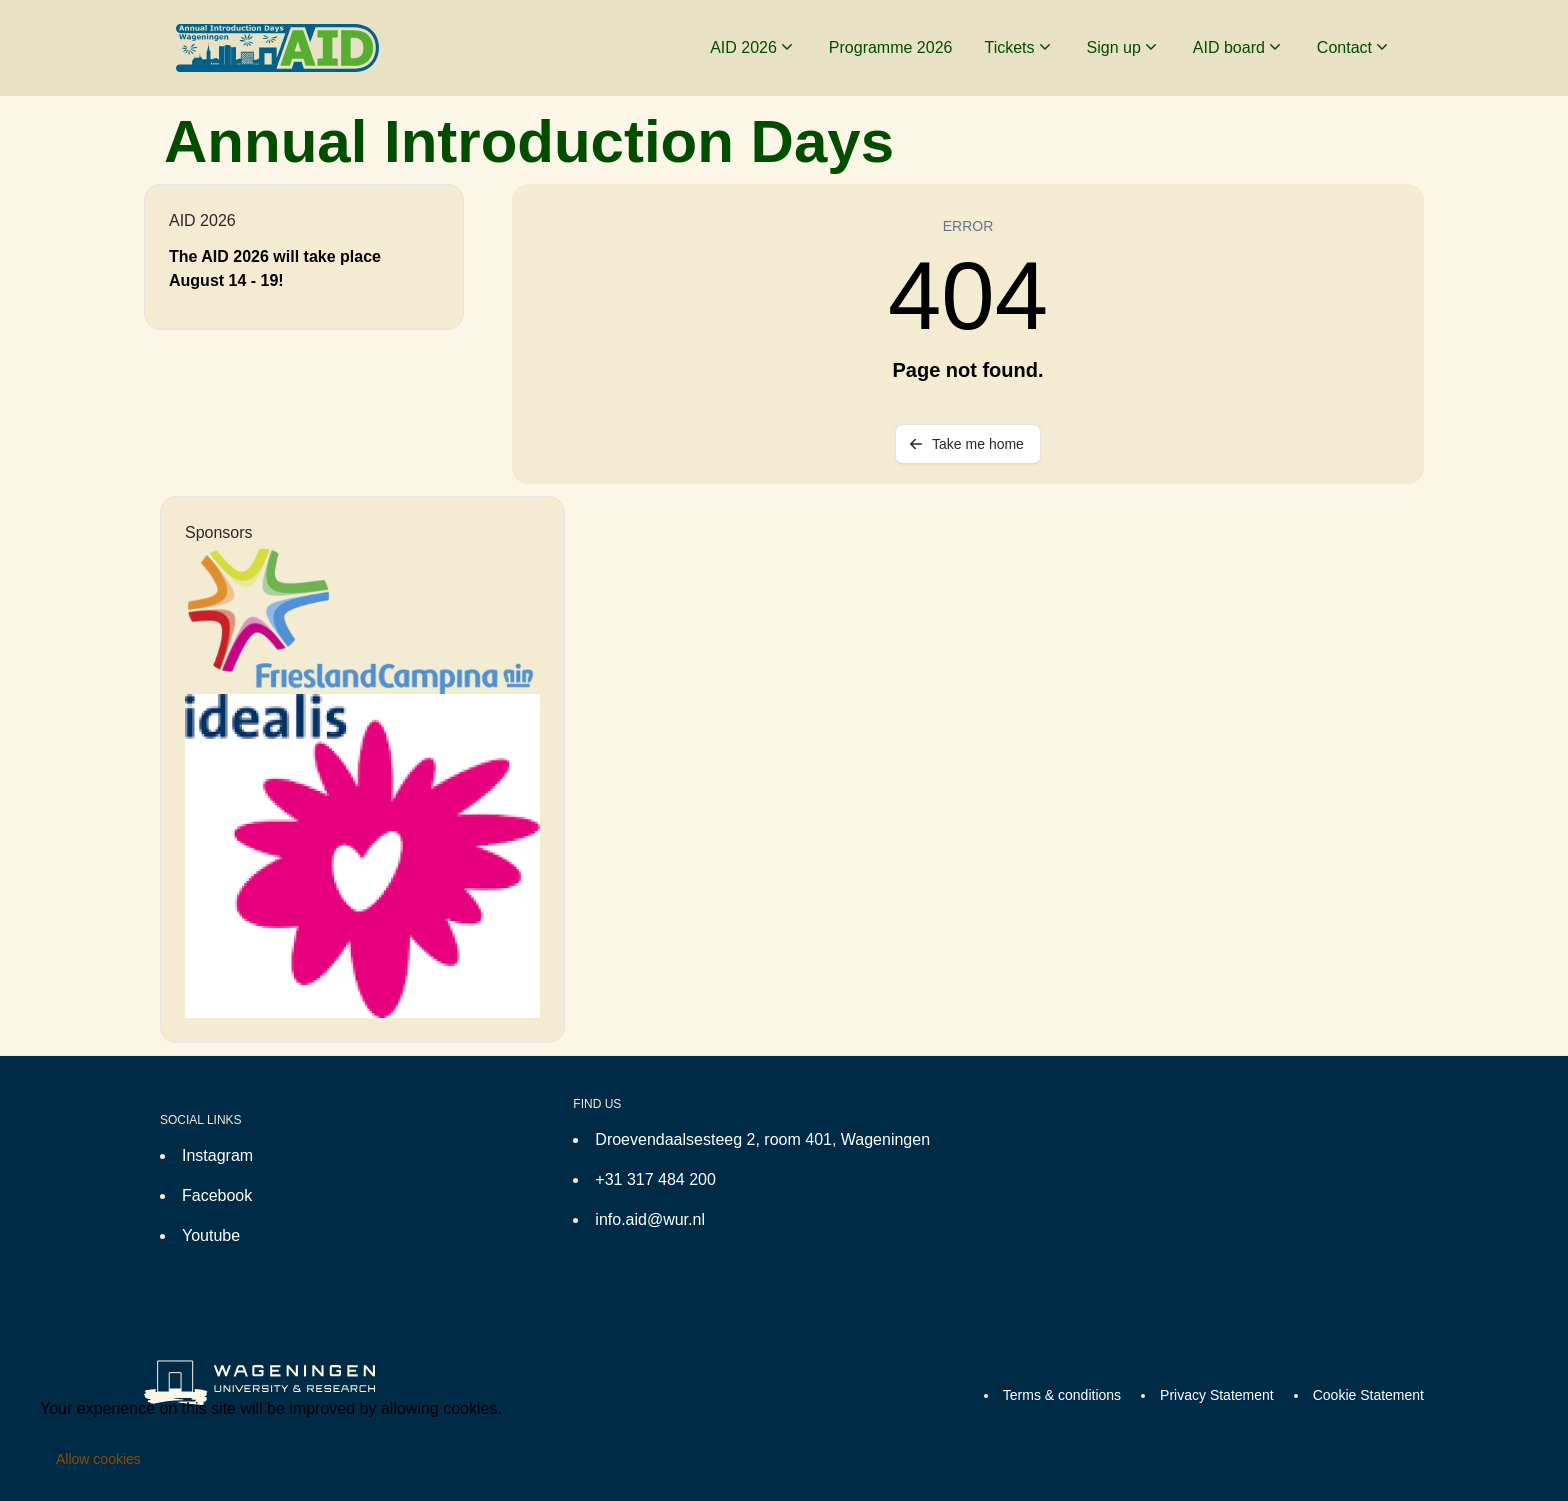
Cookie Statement (1368, 1395)
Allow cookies (98, 1459)
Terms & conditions (1062, 1395)
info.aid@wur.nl (650, 1219)
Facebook (217, 1195)
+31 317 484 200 (655, 1179)
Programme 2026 (891, 47)
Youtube (211, 1235)
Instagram (217, 1155)
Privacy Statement (1217, 1395)
